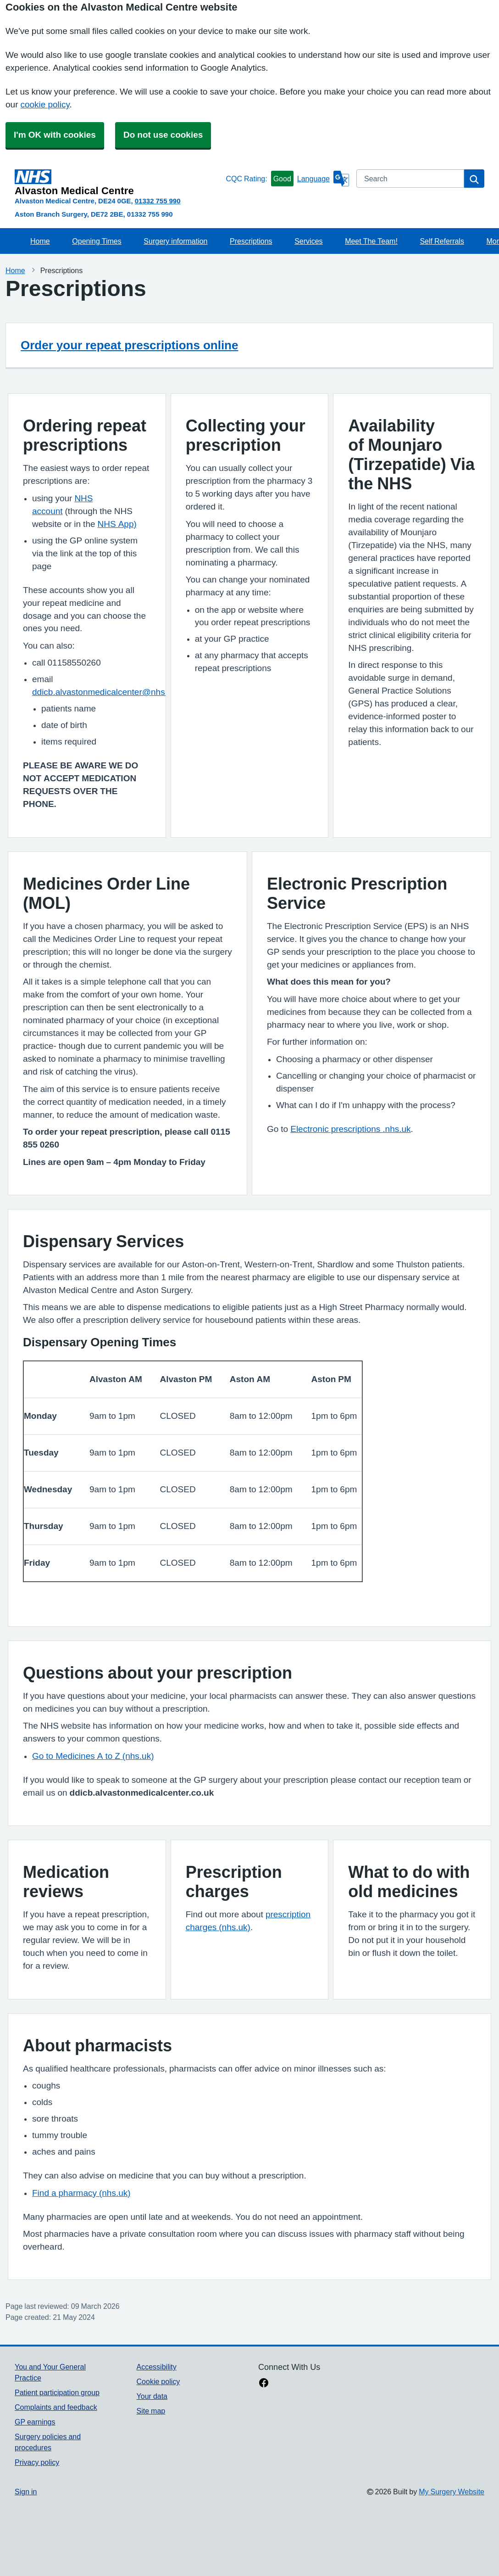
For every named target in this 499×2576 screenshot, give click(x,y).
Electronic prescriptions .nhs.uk (350, 1129)
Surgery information (175, 241)
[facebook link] (263, 2383)
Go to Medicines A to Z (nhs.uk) (93, 1756)
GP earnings (35, 2421)
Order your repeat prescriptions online (129, 345)
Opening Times (96, 241)
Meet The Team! (371, 241)
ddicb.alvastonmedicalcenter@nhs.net (105, 692)
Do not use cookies (163, 134)
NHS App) (117, 524)
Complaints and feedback (56, 2407)
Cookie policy (158, 2381)
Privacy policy (37, 2462)
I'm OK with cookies (55, 134)
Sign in (26, 2491)
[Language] (323, 178)
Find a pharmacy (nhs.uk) (81, 2193)
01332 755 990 (158, 200)
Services (308, 241)
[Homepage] (118, 182)
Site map (151, 2410)
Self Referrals (442, 241)
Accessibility (157, 2366)
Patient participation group (57, 2392)
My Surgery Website (451, 2491)
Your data (152, 2396)
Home (40, 241)
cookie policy (44, 104)
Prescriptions (251, 241)
